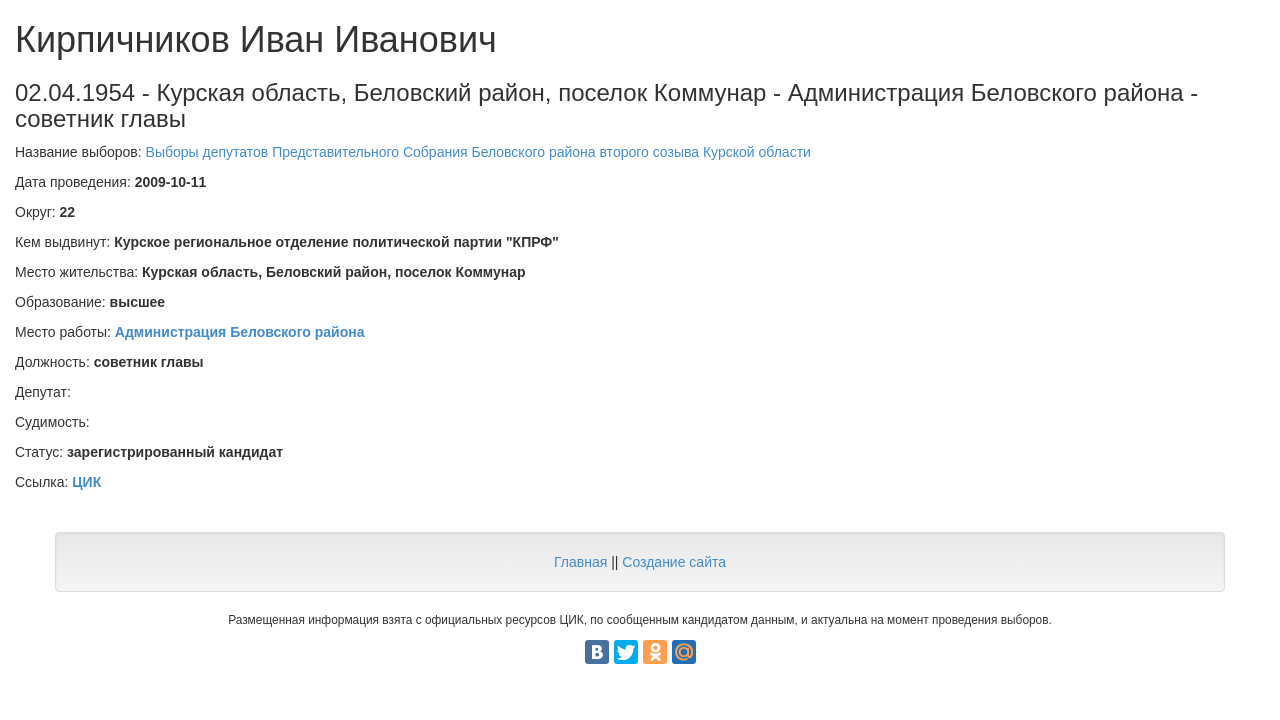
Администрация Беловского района (240, 332)
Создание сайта (674, 562)
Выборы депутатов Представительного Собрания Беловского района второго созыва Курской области (478, 152)
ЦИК (86, 482)
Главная (580, 562)
